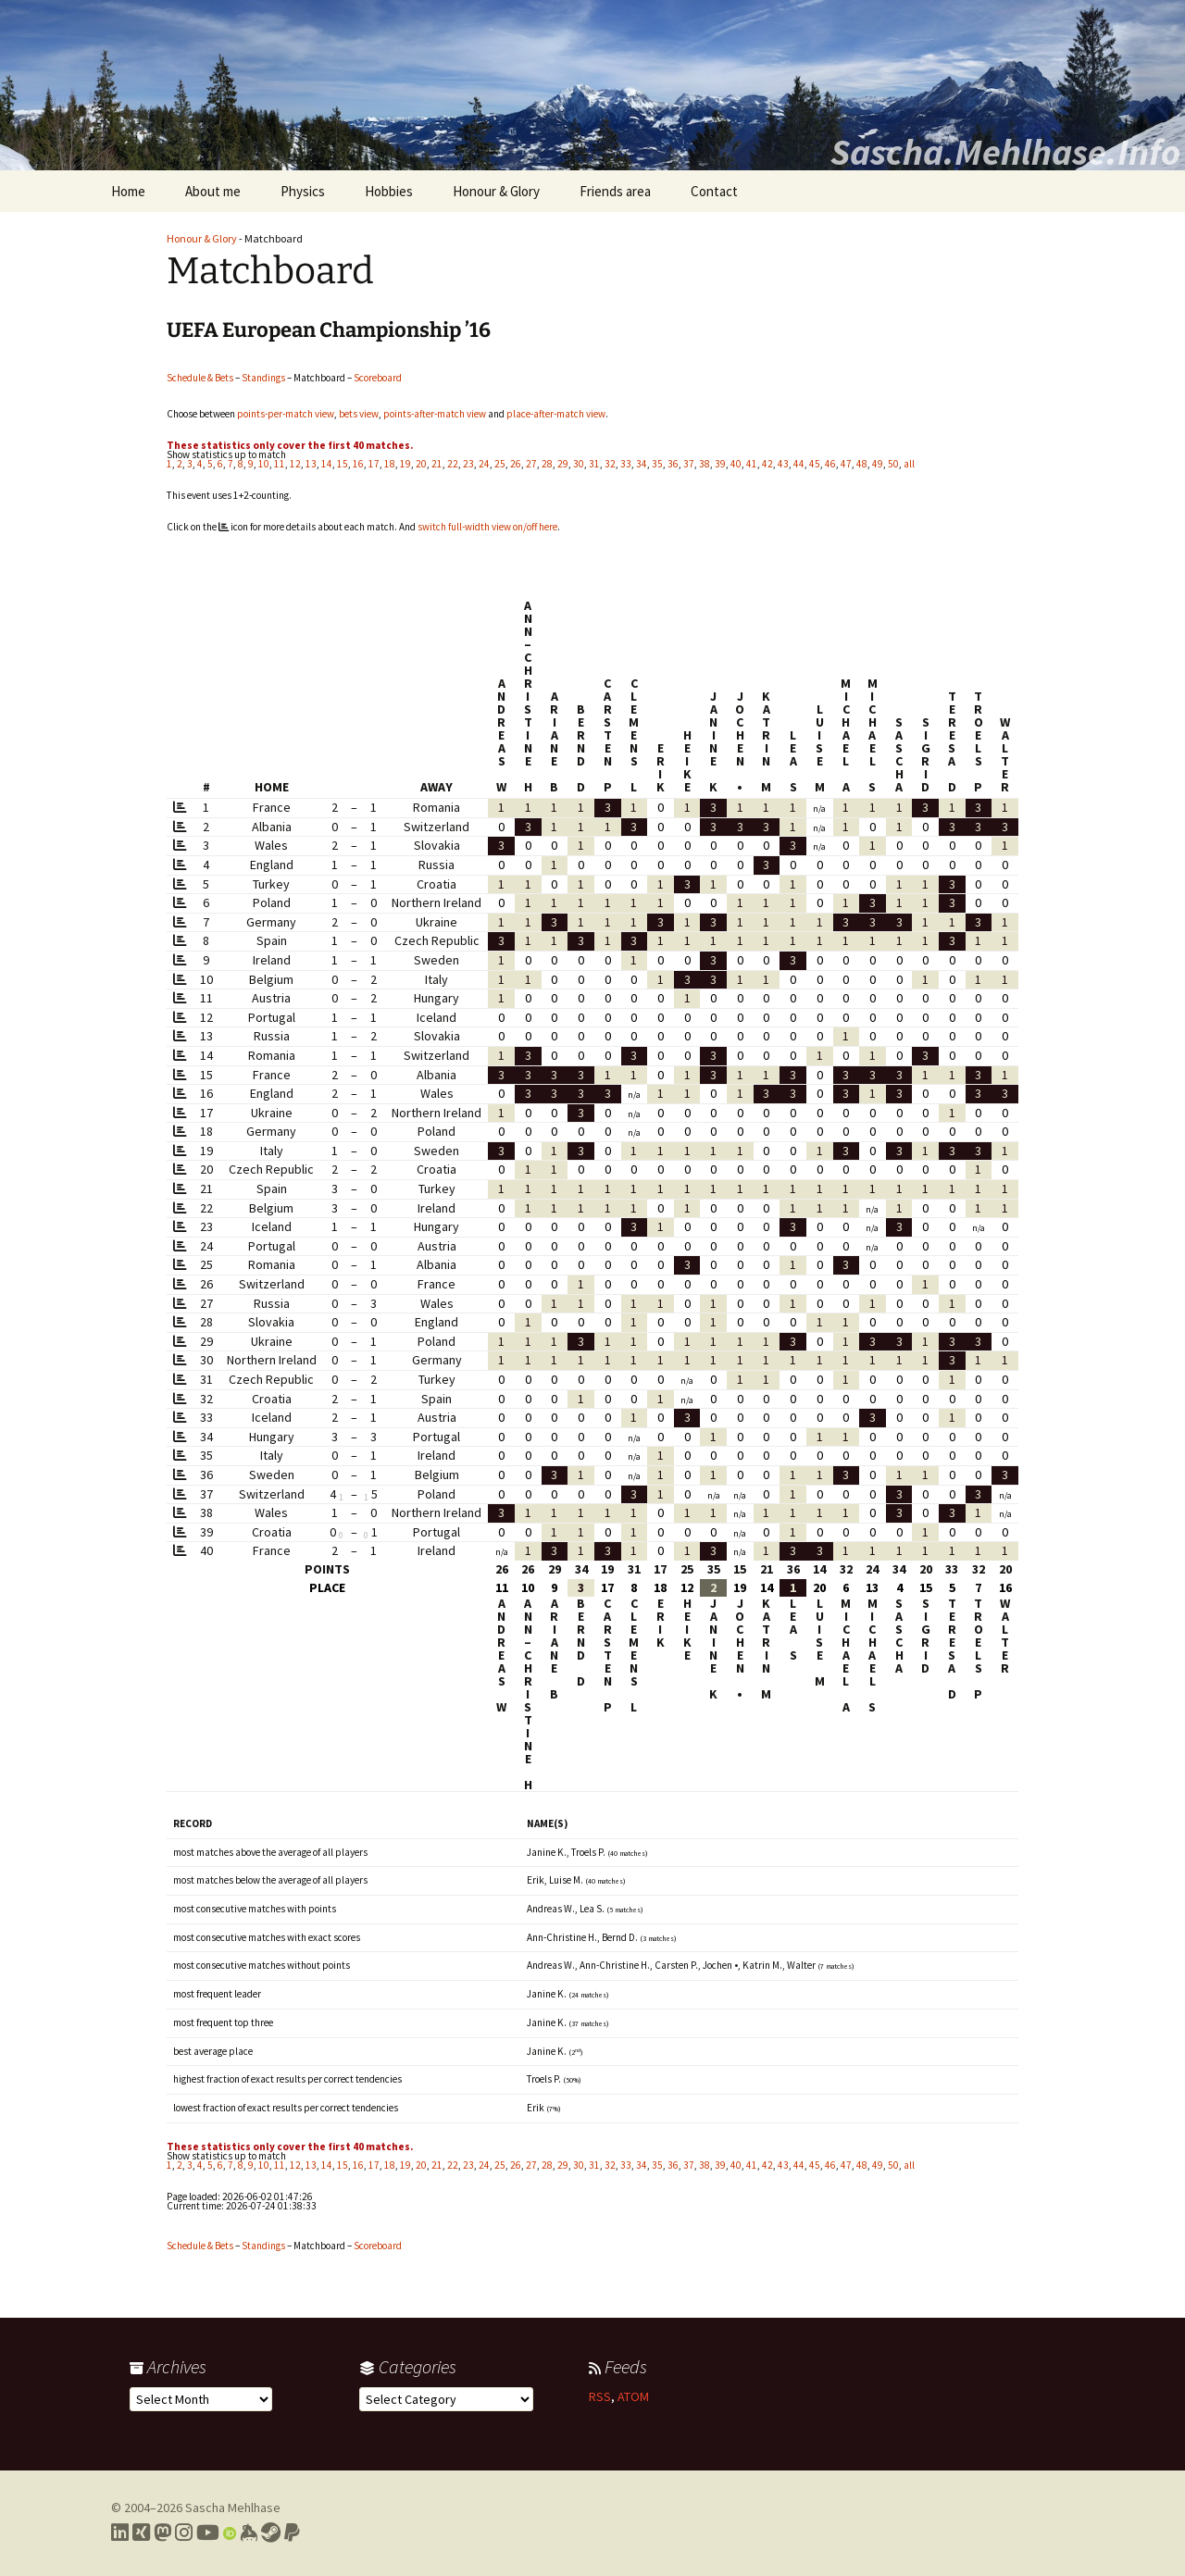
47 (846, 463)
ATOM (633, 2396)
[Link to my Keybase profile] (248, 2532)
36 (673, 463)
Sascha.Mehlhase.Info (1005, 152)
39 (720, 463)
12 (295, 463)
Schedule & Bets (200, 377)
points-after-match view (434, 413)
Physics (303, 191)
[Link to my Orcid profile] (229, 2532)
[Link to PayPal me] (292, 2532)
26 (515, 463)
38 (704, 463)
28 (547, 463)
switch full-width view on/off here (487, 526)
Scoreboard (378, 377)
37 (688, 463)
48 (861, 463)
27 (531, 463)
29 (562, 463)
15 (342, 463)
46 (830, 463)
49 (877, 463)
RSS (600, 2396)
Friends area (615, 191)
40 (736, 463)
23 (468, 463)
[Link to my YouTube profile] (207, 2532)
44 (799, 463)
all (909, 463)
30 (578, 463)
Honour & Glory (496, 191)
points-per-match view (285, 413)
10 (263, 463)
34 (641, 463)
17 (374, 463)
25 (499, 463)
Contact (714, 191)
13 (311, 463)
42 (767, 463)
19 (405, 463)
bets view (359, 413)
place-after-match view (555, 413)
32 (610, 463)
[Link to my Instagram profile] (184, 2532)
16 (358, 463)
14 (326, 463)
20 (421, 463)
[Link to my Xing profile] (141, 2532)
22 (452, 463)
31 (594, 463)
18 (389, 463)
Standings (263, 377)
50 (893, 463)
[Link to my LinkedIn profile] (120, 2532)
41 (751, 463)
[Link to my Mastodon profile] (162, 2532)
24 (484, 463)
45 (814, 463)
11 (279, 463)
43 (783, 463)
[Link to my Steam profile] (271, 2532)
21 (437, 463)
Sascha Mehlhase (233, 2507)
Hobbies (389, 191)
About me (213, 191)
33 (625, 463)
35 (657, 463)
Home (128, 191)
